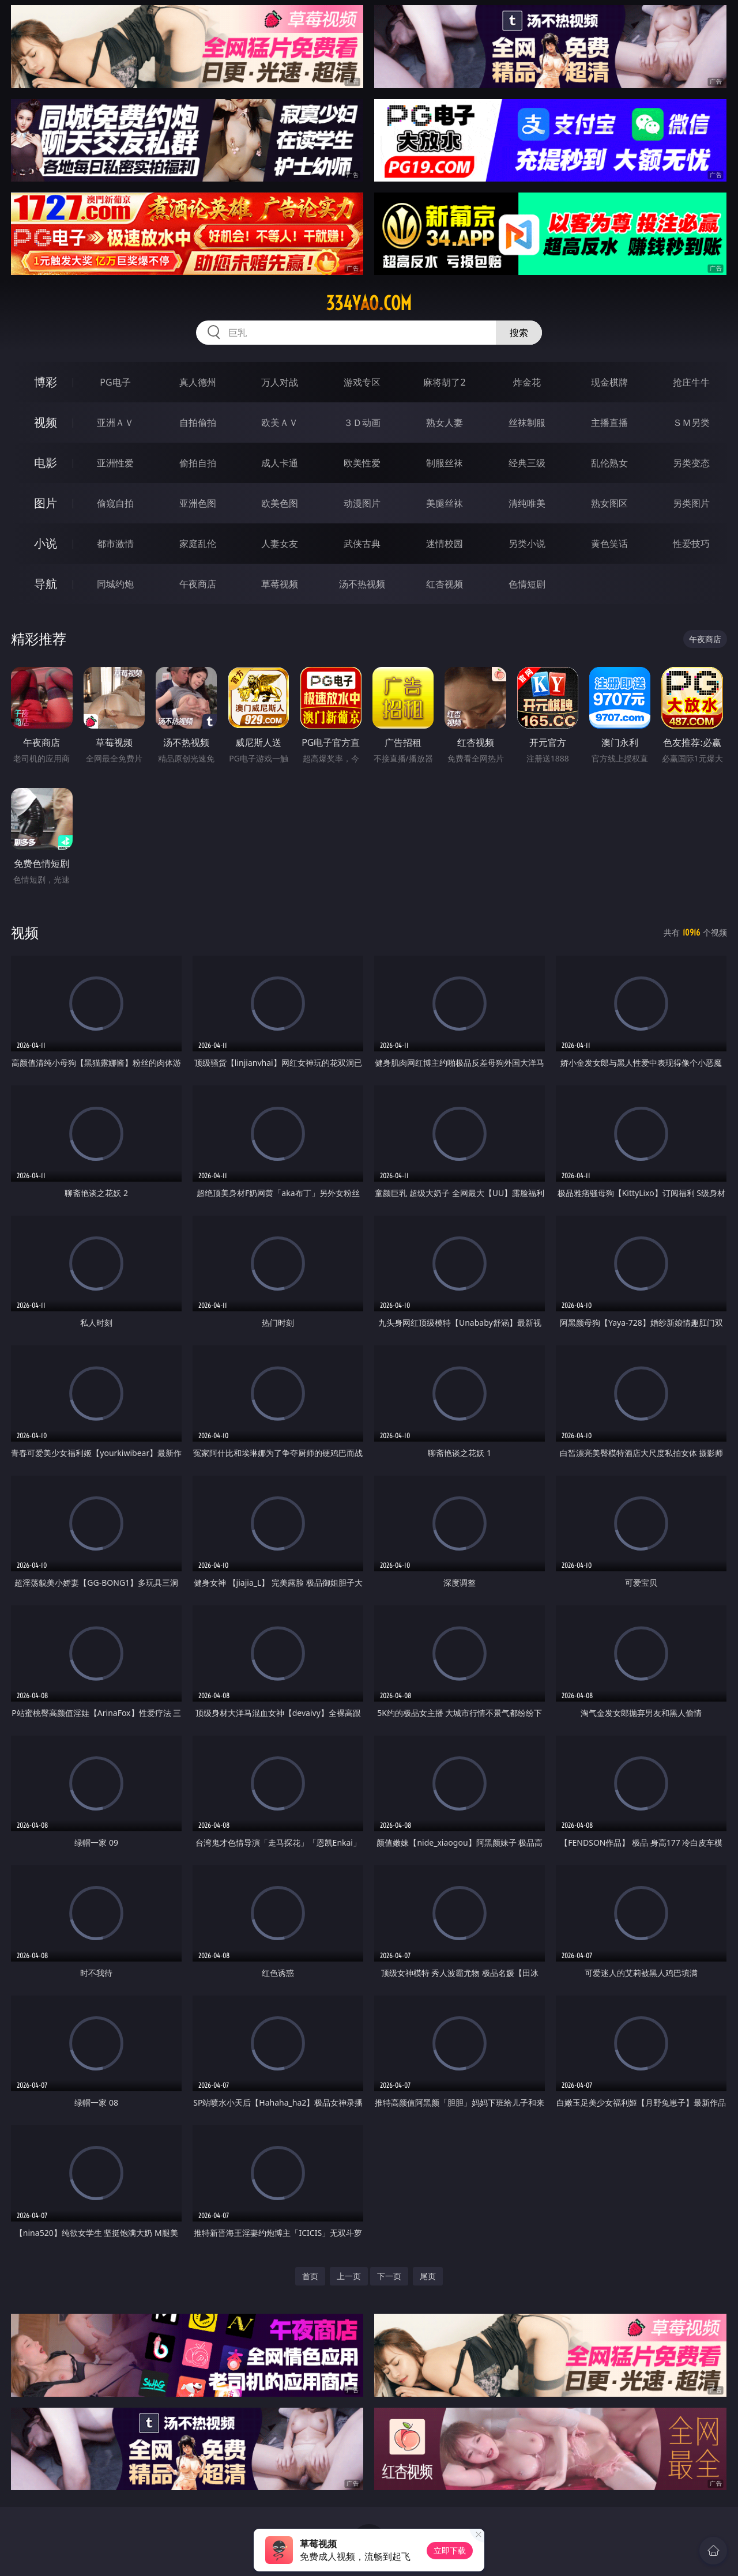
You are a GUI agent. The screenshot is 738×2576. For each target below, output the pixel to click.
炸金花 (527, 382)
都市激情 (115, 543)
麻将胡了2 (444, 382)
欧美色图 (279, 503)
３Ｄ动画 (362, 422)
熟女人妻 (444, 422)
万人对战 (279, 382)
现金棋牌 (609, 382)
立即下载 (450, 2550)
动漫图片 (362, 503)
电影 (45, 462)
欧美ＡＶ (279, 422)
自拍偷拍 (197, 422)
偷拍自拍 (197, 463)
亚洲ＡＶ (115, 422)
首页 (310, 2275)
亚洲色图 (197, 503)
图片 (45, 503)
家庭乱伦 (197, 543)
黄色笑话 (609, 543)
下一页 (389, 2275)
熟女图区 (609, 503)
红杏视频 (444, 584)
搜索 (519, 332)
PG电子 (115, 382)
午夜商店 (197, 584)
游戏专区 (362, 382)
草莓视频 (279, 584)
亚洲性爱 (115, 463)
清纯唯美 (527, 503)
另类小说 (527, 543)
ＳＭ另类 (691, 422)
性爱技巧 (691, 543)
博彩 (45, 382)
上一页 (349, 2275)
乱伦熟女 (609, 463)
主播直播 (609, 422)
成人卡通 (279, 463)
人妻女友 (279, 543)
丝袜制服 (527, 422)
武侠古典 (362, 543)
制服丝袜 (444, 463)
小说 (45, 543)
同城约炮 (115, 584)
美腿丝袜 (444, 503)
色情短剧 (527, 584)
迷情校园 (444, 543)
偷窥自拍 (115, 503)
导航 (45, 583)
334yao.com (369, 303)
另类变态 (691, 463)
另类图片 (691, 503)
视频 (45, 422)
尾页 (428, 2275)
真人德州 (197, 382)
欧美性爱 (362, 463)
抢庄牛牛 (691, 382)
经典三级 (527, 463)
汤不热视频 (362, 584)
